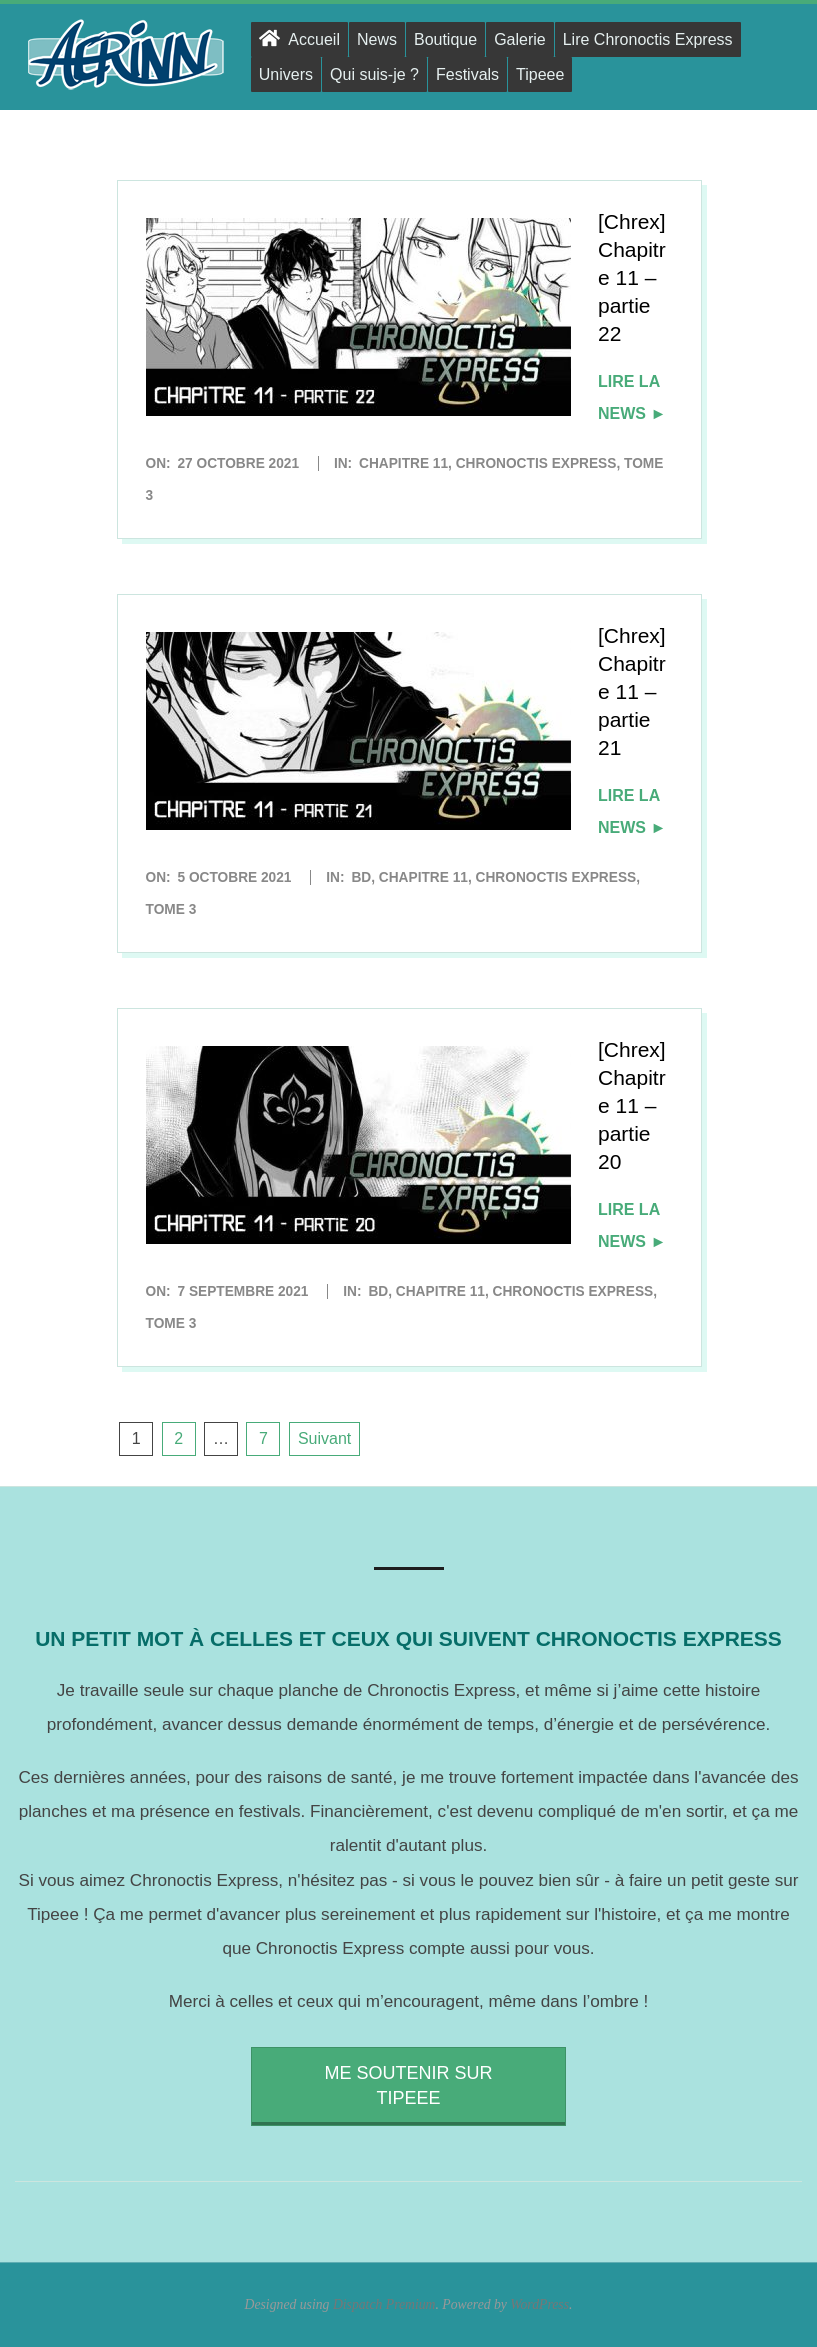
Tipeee (540, 74)
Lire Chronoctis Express (648, 39)
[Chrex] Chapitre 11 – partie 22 (632, 277)
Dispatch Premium (384, 2304)
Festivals (467, 74)
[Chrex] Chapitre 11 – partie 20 (632, 1105)
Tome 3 (171, 909)
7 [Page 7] (263, 1438)
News (377, 39)
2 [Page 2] (178, 1438)
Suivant (324, 1438)
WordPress (539, 2304)
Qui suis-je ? (374, 74)
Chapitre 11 (403, 463)
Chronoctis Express (536, 463)
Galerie (520, 39)
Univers (286, 74)
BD (361, 877)
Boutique (445, 39)
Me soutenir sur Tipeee (408, 2085)
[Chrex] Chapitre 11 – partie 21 (632, 691)
